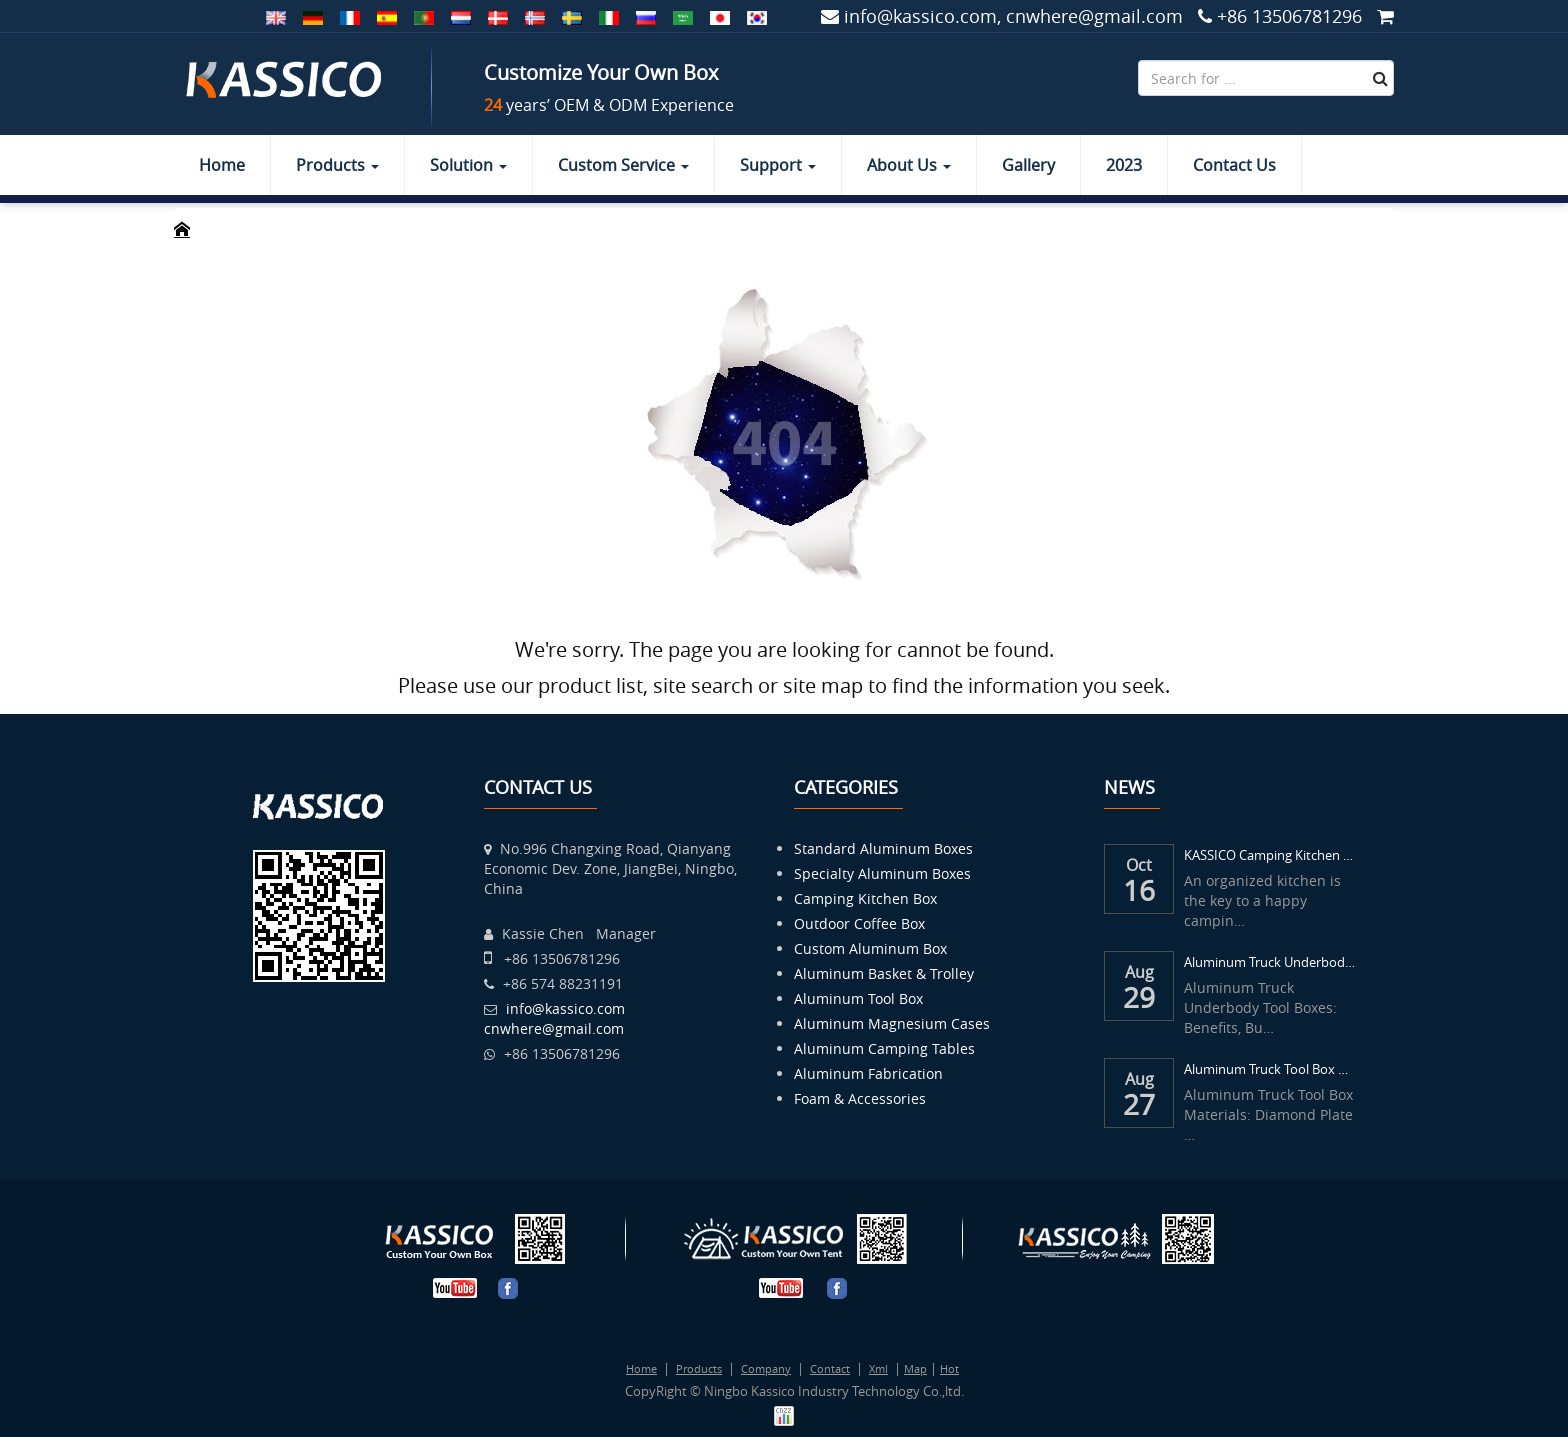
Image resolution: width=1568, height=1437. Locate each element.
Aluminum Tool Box (858, 998)
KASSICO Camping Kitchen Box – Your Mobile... (1271, 855)
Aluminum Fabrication (868, 1073)
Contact (830, 1368)
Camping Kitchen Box (865, 898)
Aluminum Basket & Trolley (884, 973)
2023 (1124, 165)
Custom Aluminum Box (870, 948)
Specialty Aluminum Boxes (882, 873)
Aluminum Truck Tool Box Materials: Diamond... (1271, 1069)
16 (1139, 891)
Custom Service (623, 165)
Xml (878, 1368)
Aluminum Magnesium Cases (892, 1023)
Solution (468, 165)
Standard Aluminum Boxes (883, 848)
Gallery (1028, 165)
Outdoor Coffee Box (859, 923)
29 (1139, 998)
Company (766, 1368)
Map (915, 1368)
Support (778, 165)
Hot (949, 1368)
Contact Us (1234, 165)
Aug (1139, 970)
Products (337, 165)
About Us (909, 165)
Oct (1139, 863)
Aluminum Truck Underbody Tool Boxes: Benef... (1271, 962)
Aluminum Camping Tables (884, 1048)
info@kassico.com (565, 1008)
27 (1139, 1105)
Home (222, 165)
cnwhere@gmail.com (554, 1028)
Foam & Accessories (860, 1098)
